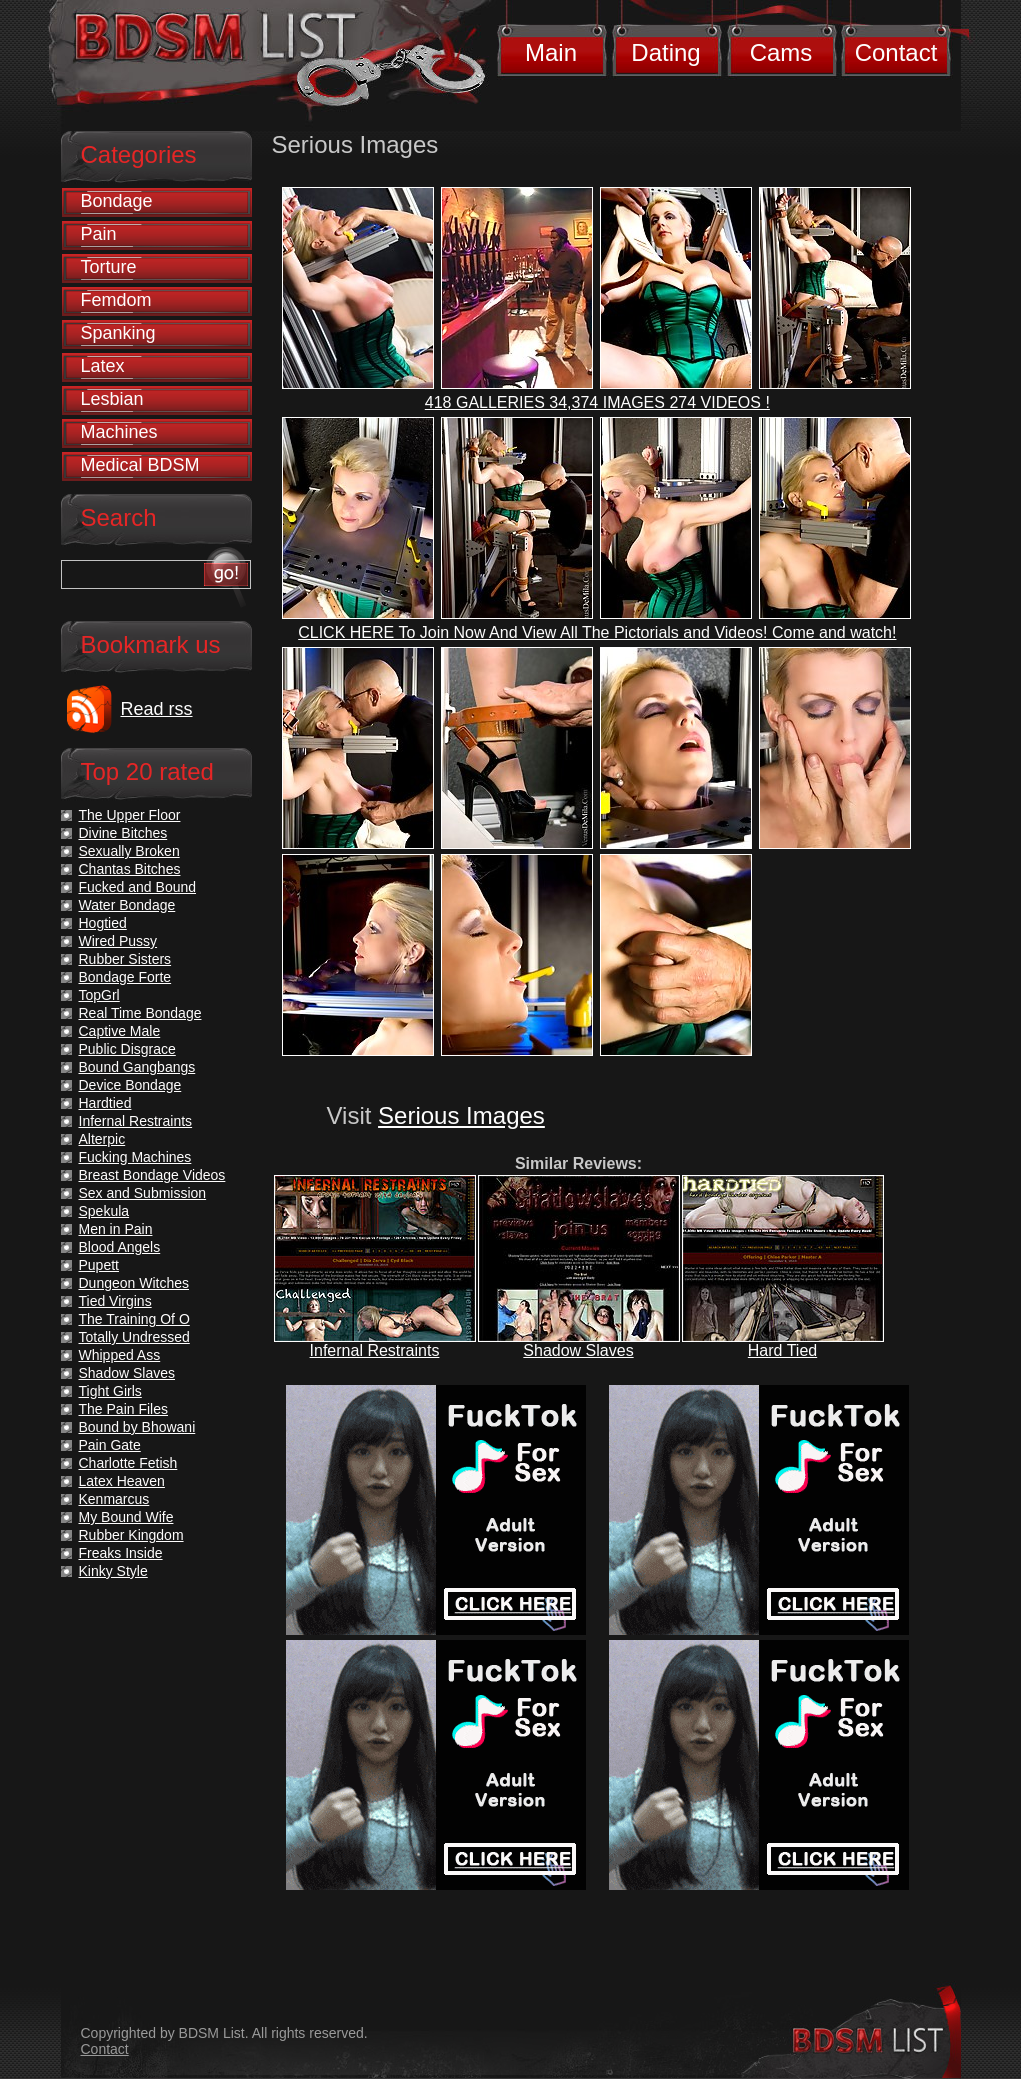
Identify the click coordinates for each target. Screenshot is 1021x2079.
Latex (103, 366)
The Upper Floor (130, 815)
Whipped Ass (120, 1355)
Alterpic (102, 1139)
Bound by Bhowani (137, 1427)
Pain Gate (110, 1445)
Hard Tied (782, 1350)
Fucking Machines (135, 1157)
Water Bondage (127, 905)
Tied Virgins (115, 1301)
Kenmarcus (114, 1499)
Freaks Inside (121, 1553)
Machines (119, 432)
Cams (781, 52)
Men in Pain (116, 1229)
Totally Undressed (134, 1337)
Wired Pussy (118, 941)
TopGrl (99, 995)
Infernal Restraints (375, 1350)
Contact (896, 52)
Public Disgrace (127, 1049)
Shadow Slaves (578, 1350)
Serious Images (461, 1115)
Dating (665, 52)
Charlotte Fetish (128, 1463)
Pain (99, 234)
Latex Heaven (122, 1481)
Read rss (157, 709)
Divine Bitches (123, 833)
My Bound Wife (126, 1517)
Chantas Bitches (130, 869)
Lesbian (112, 399)
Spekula (104, 1211)
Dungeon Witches (134, 1283)
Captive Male (120, 1031)
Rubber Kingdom (131, 1535)
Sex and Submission (143, 1193)
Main (551, 52)
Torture (109, 267)
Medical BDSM (140, 465)
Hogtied (103, 923)
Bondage (117, 201)
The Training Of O (134, 1319)
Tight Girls (110, 1391)
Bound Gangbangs (137, 1067)
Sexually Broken (129, 851)
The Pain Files (123, 1409)
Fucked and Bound (138, 887)
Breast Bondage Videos (152, 1175)
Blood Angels (120, 1247)
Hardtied (105, 1103)
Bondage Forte (125, 977)
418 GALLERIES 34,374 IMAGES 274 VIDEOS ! (597, 402)
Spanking (118, 333)
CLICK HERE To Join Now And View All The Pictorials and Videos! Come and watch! (597, 632)
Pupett (99, 1265)
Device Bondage (130, 1085)
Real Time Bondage (140, 1013)
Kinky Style (113, 1571)
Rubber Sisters (125, 959)
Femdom (116, 300)
